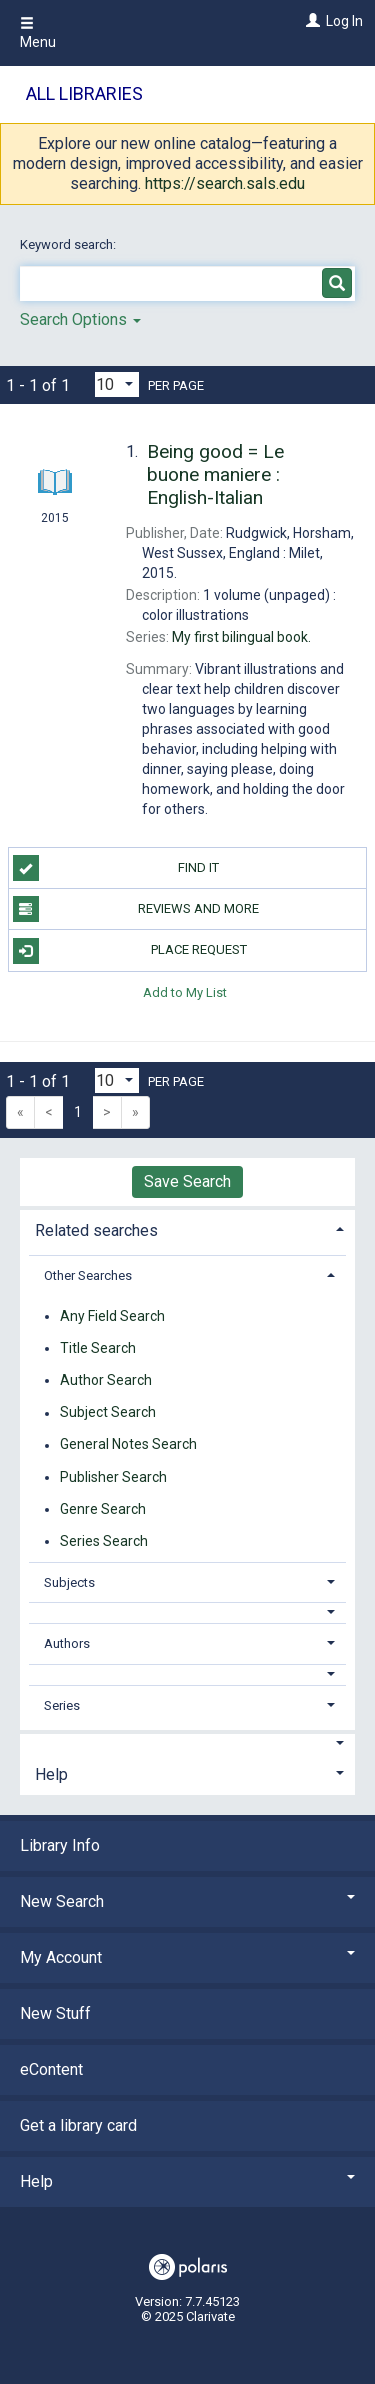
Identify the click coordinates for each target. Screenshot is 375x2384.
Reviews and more (136, 909)
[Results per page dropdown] (117, 384)
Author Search (106, 1380)
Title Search (98, 1348)
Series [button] (62, 1705)
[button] (188, 1612)
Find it (116, 868)
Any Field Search (112, 1316)
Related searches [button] (96, 1230)
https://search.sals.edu (225, 183)
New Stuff (55, 2013)
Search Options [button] (80, 319)
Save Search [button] (187, 1181)
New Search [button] (187, 1901)
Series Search (104, 1541)
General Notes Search (128, 1445)
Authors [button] (67, 1643)
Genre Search (103, 1509)
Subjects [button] (69, 1582)
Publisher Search (113, 1477)
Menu (38, 33)
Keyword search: (69, 244)
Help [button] (51, 1774)
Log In (344, 21)
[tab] (187, 1228)
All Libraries (84, 93)
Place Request (130, 951)
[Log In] (310, 21)
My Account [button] (187, 1957)
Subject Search (108, 1413)
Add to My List (185, 992)
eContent (51, 2069)
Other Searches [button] (88, 1275)
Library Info (60, 1845)
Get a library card (78, 2125)
